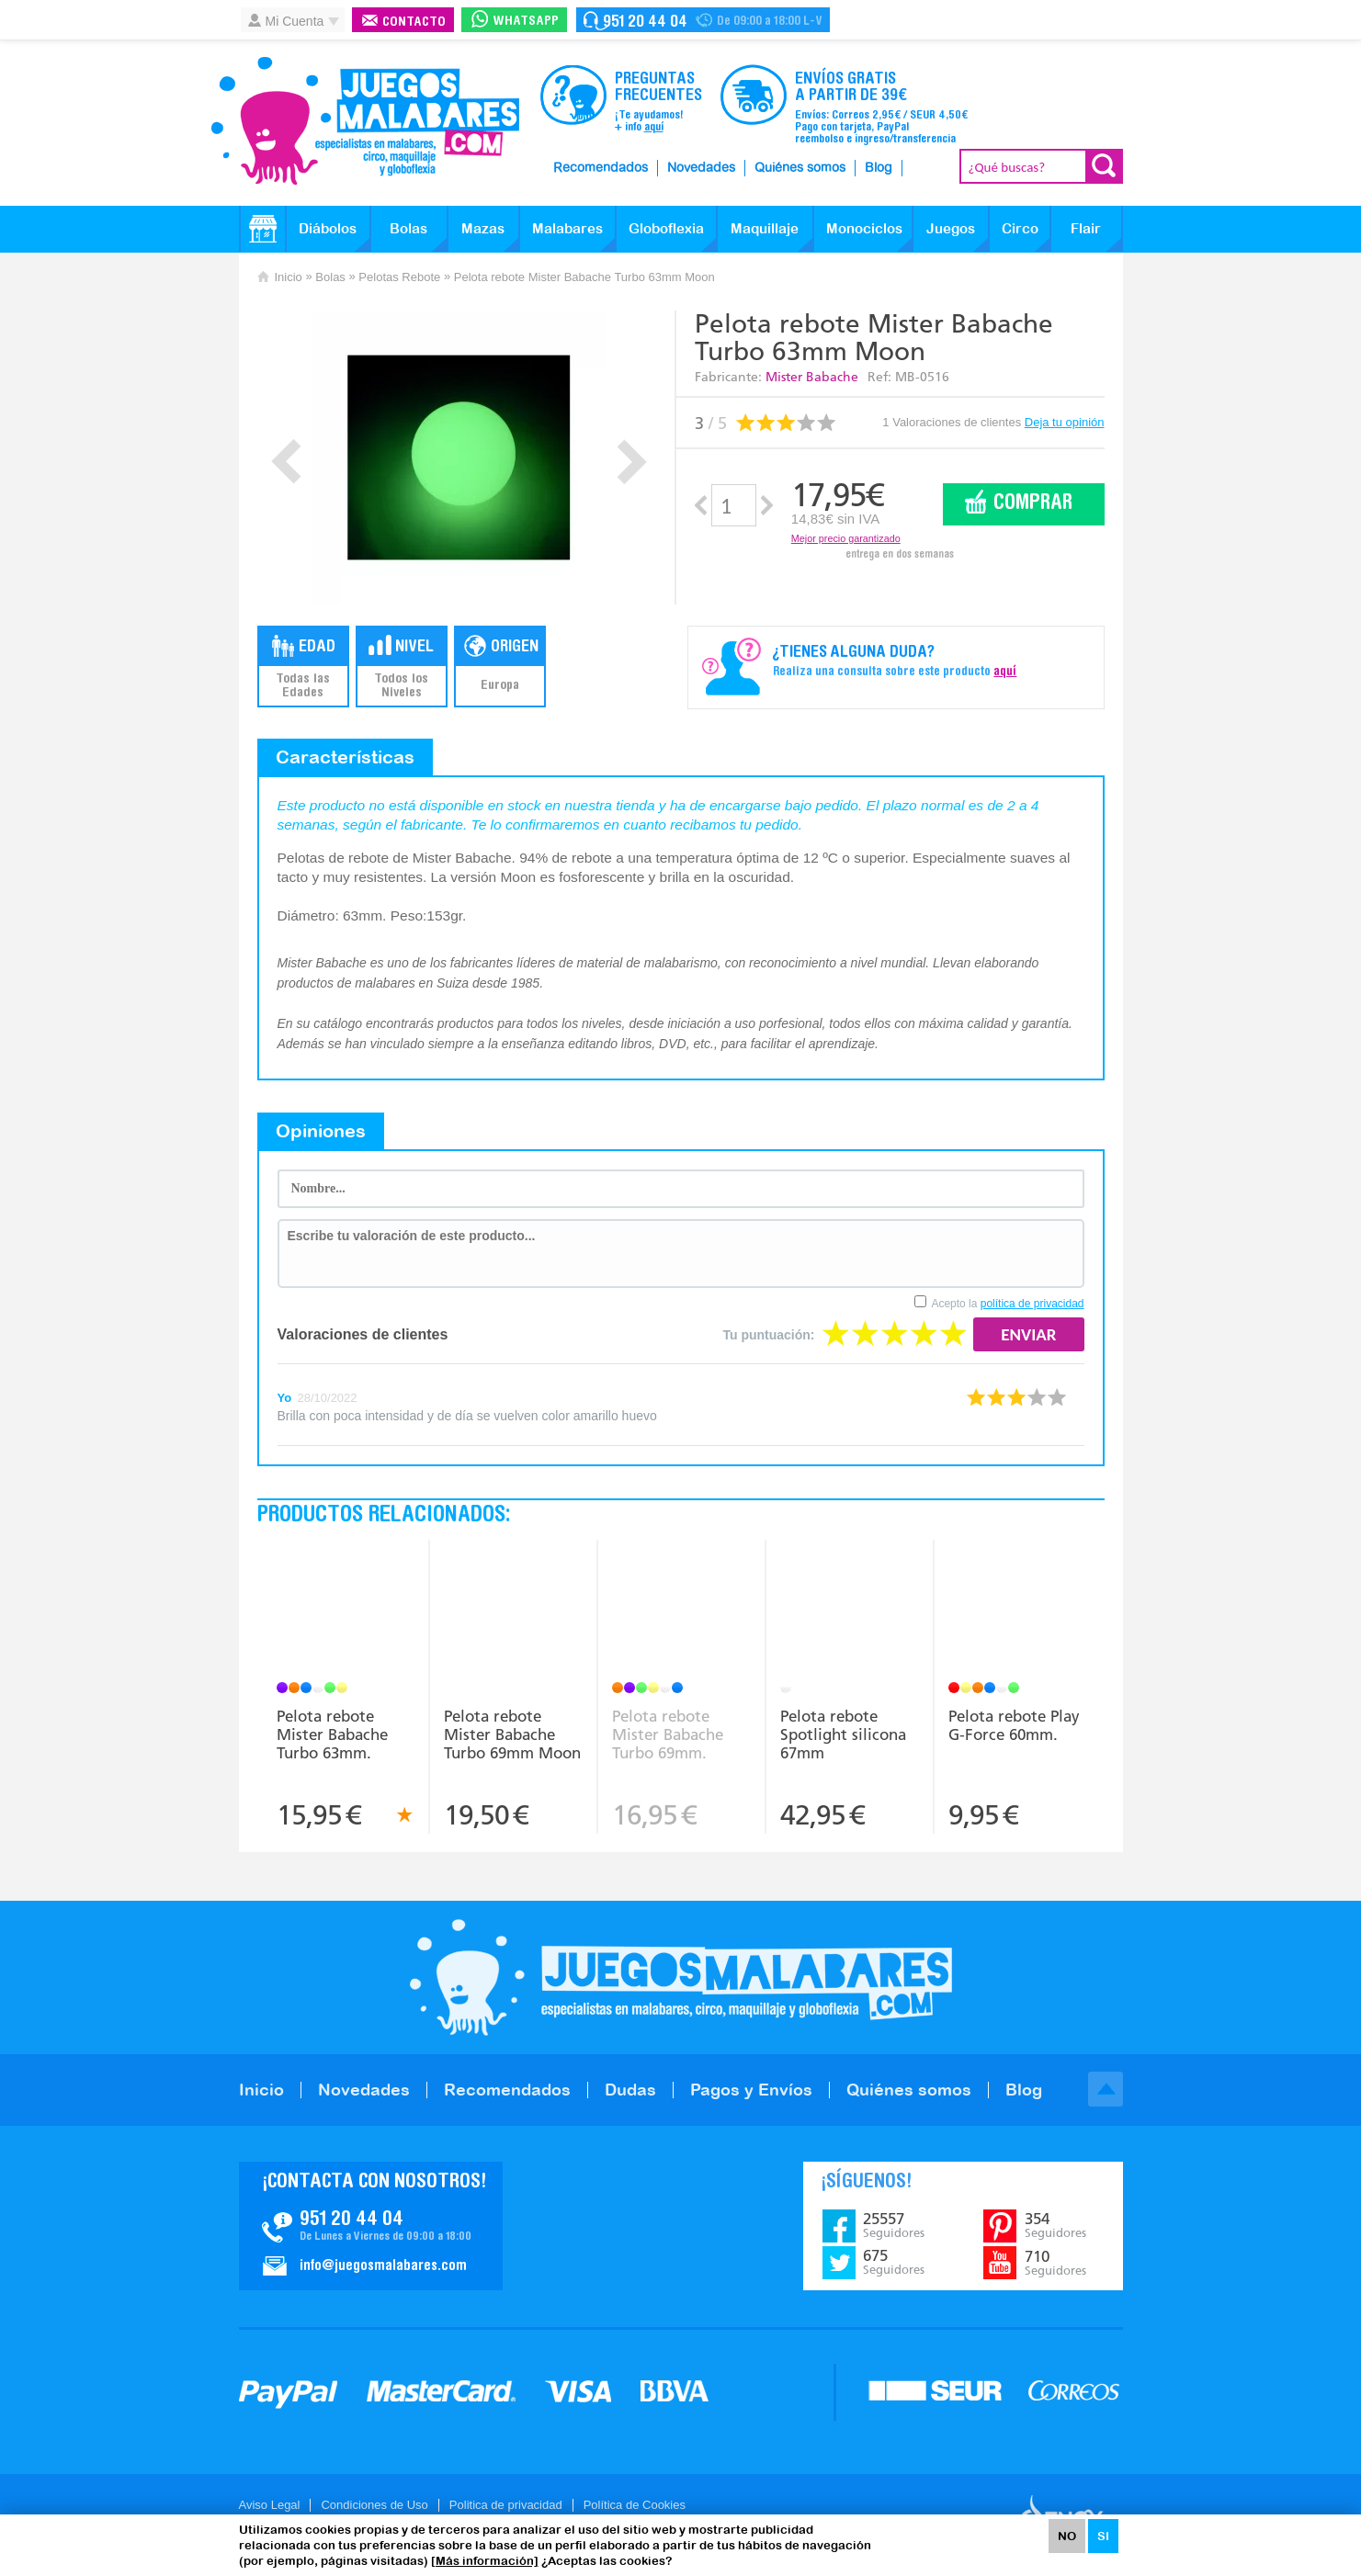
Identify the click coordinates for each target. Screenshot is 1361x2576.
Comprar (1032, 503)
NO (1067, 2536)
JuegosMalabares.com (364, 121)
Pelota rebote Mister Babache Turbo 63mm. (332, 1734)
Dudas (630, 2089)
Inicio (288, 277)
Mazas (483, 228)
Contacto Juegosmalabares (703, 19)
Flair (1086, 228)
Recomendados (600, 168)
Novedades (701, 168)
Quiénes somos (799, 168)
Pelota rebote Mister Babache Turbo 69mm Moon (512, 1734)
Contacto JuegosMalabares (371, 2226)
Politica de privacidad (505, 2505)
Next (632, 461)
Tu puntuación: (768, 1334)
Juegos (950, 228)
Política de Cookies (635, 2505)
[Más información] (485, 2561)
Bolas (408, 228)
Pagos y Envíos (751, 2089)
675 (893, 2262)
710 (1055, 2263)
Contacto (414, 22)
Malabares (567, 228)
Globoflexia (666, 228)
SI (1103, 2536)
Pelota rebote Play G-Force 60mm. (1014, 1725)
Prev (286, 461)
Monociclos (864, 228)
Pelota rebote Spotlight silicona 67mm (843, 1734)
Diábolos (328, 228)
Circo (1020, 228)
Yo (285, 1398)
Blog (878, 168)
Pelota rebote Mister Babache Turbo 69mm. (667, 1734)
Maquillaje (765, 228)
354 (1055, 2225)
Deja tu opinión (1065, 422)
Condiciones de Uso (374, 2505)
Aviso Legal (270, 2505)
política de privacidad (1032, 1303)
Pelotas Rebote (399, 277)
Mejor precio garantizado (846, 538)
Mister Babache (812, 377)
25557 (893, 2225)
